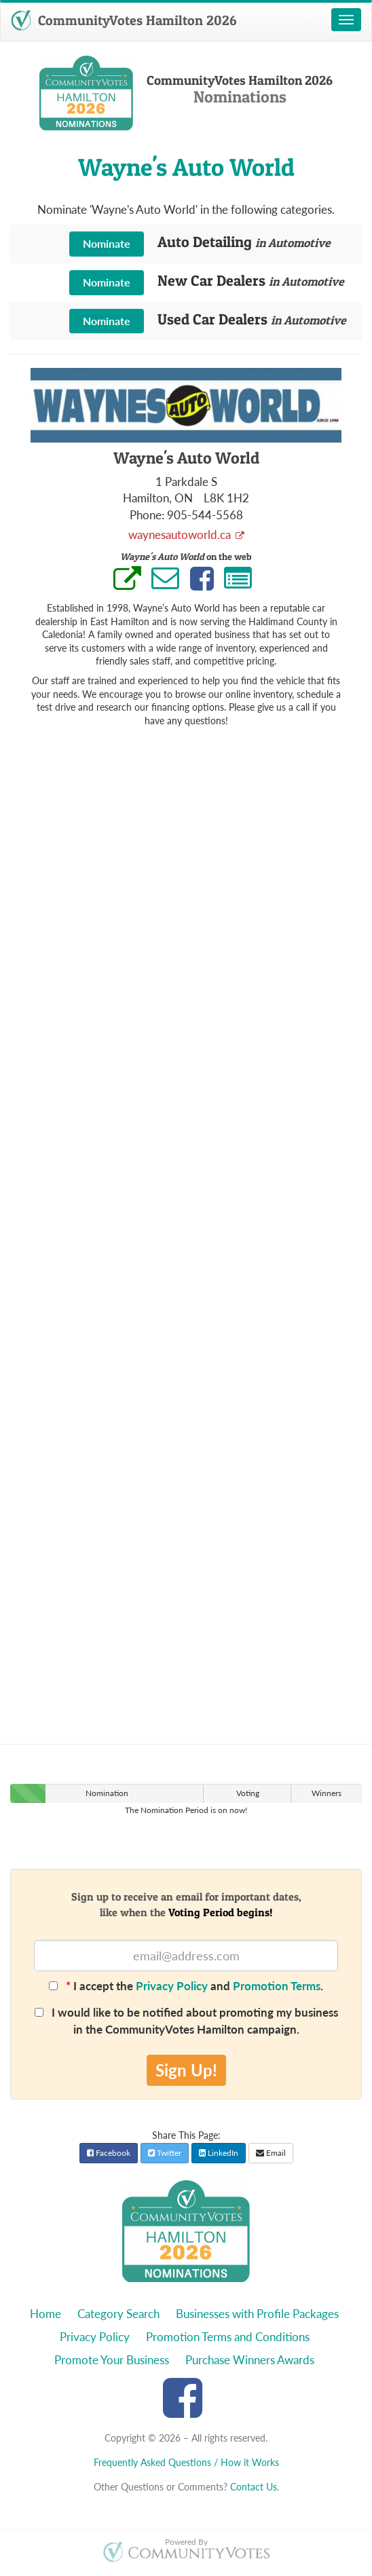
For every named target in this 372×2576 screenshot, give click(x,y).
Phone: (147, 515)
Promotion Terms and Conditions (228, 2337)
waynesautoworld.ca (181, 534)
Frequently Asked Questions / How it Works (186, 2462)
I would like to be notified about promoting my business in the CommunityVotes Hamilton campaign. (186, 2020)
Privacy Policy (172, 1986)
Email (271, 2153)
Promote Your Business (111, 2360)
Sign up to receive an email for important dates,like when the (186, 1904)
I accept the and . (186, 1986)
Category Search (118, 2314)
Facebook (108, 2153)
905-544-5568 (205, 515)
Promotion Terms (276, 1986)
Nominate (106, 243)
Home (45, 2314)
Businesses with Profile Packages (257, 2314)
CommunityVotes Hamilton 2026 (123, 20)
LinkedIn (218, 2153)
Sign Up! (186, 2070)
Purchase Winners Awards (249, 2360)
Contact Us (253, 2487)
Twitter (164, 2153)
